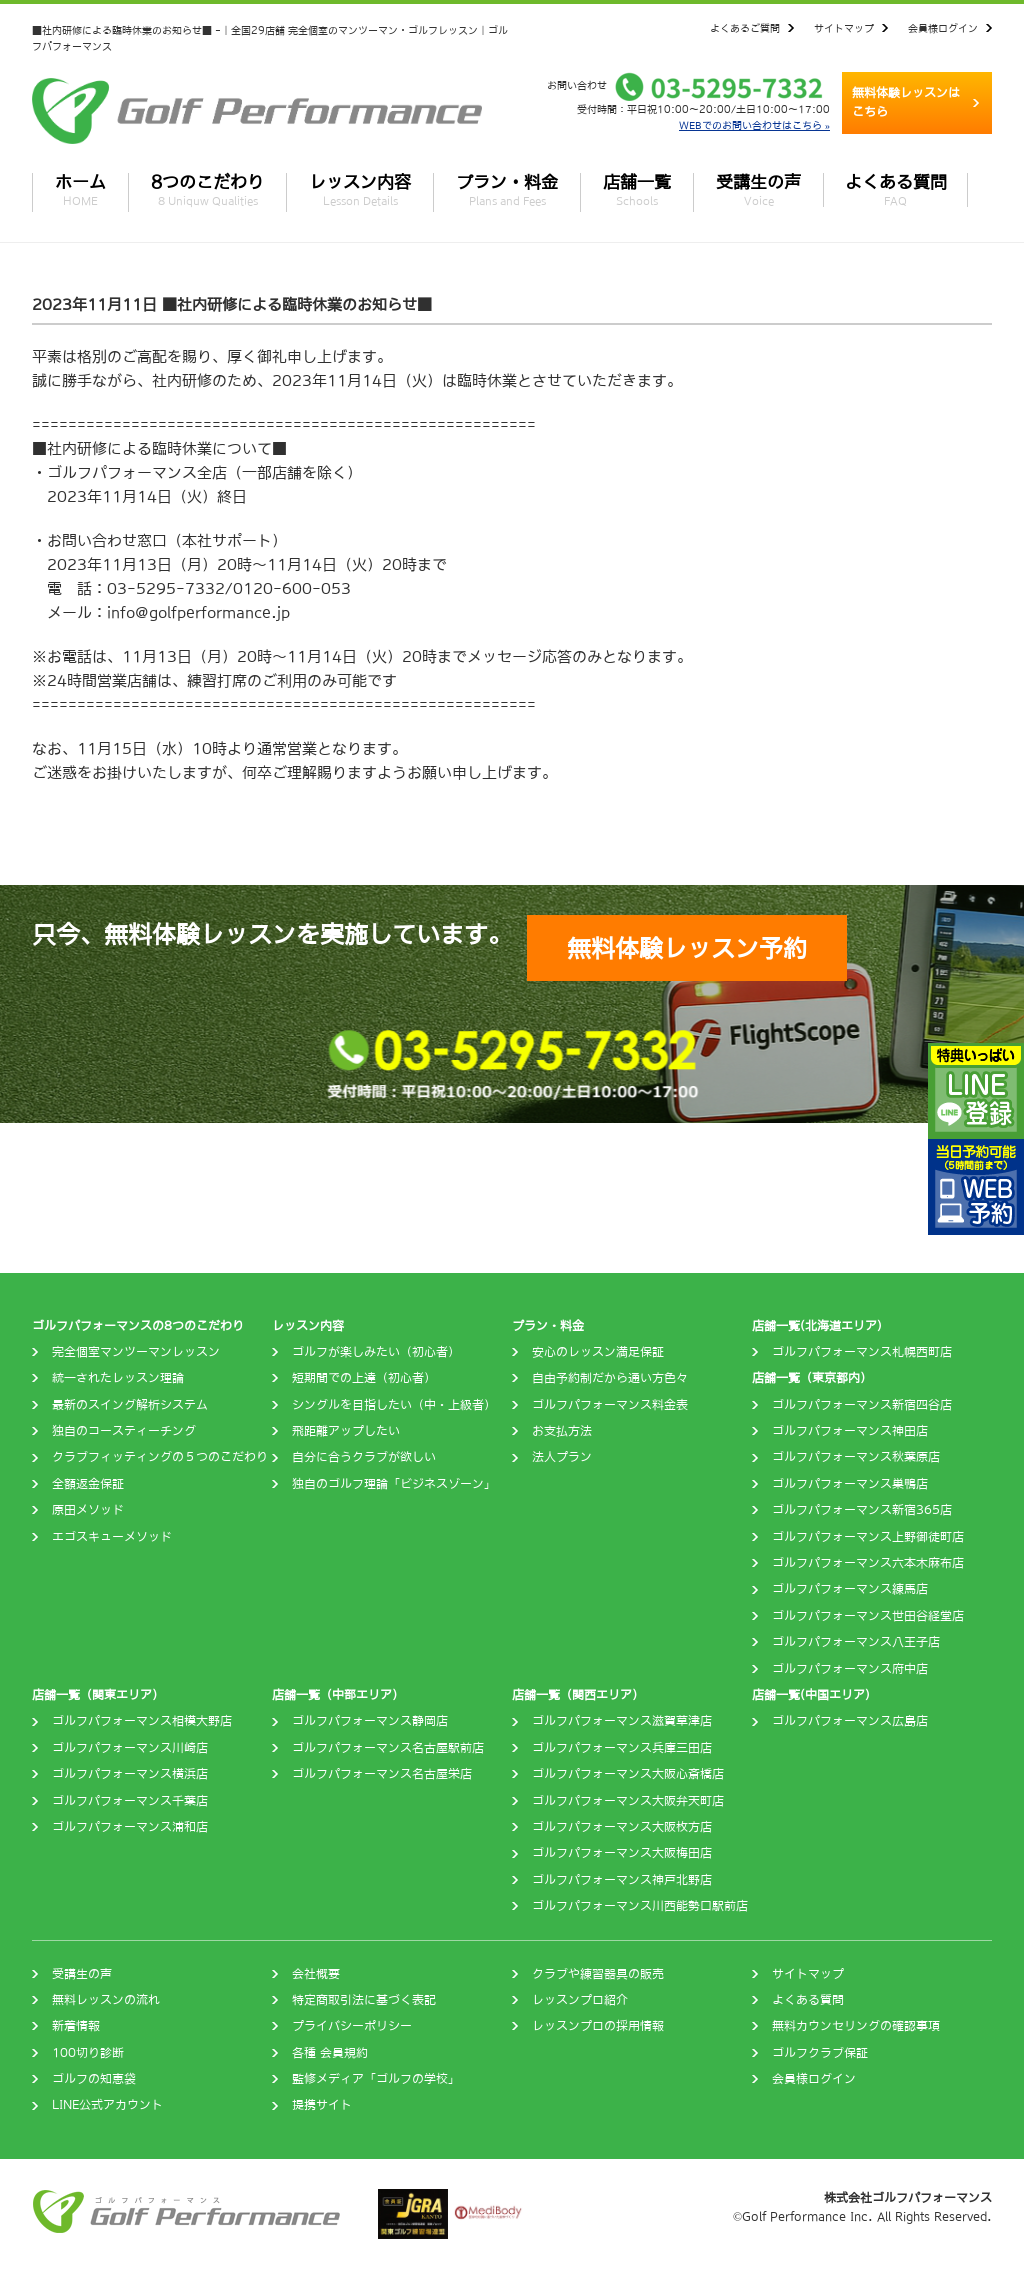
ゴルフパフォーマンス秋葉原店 (856, 1457)
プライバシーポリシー (352, 2026)
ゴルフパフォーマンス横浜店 (130, 1774)
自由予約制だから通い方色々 (610, 1378)
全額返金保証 (88, 1484)
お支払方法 (562, 1431)
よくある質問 (896, 190)
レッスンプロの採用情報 (598, 2026)
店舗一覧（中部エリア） (338, 1695)
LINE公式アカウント (107, 2105)
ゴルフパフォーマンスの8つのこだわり (138, 1326)
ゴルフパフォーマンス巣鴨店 (850, 1484)
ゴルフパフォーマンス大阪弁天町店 (628, 1801)
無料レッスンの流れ (106, 2000)
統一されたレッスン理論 (118, 1378)
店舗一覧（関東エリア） (98, 1695)
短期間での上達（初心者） (364, 1378)
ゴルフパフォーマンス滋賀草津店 (622, 1721)
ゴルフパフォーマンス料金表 (610, 1405)
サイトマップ (844, 28)
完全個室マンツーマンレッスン (136, 1352)
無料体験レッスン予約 (687, 948)
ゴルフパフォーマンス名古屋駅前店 (388, 1748)
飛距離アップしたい (346, 1431)
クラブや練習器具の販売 (598, 1974)
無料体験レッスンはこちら (906, 102)
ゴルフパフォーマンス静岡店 (370, 1721)
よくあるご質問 (745, 28)
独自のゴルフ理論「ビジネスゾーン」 (394, 1484)
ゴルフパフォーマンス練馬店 (850, 1589)
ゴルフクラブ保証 (820, 2053)
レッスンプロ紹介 (580, 2000)
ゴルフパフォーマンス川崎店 (130, 1748)
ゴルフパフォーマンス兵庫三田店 (622, 1748)
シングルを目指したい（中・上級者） (394, 1405)
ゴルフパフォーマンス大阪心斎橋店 (628, 1774)
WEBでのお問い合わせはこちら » (754, 125)
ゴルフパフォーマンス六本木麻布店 (868, 1563)
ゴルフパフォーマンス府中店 (850, 1669)
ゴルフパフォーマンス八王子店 (856, 1642)
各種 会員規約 (330, 2053)
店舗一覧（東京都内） (812, 1378)
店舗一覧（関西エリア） (578, 1695)
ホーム (80, 190)
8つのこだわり (207, 190)
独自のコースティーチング (124, 1431)
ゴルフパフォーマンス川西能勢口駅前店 (640, 1906)
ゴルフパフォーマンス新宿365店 (862, 1510)
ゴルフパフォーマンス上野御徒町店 (868, 1537)
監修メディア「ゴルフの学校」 (376, 2079)
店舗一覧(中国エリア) (811, 1695)
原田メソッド (88, 1510)
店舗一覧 (637, 190)
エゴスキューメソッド (112, 1537)
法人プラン (562, 1457)
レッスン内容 (360, 190)
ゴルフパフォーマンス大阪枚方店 (622, 1827)
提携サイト (322, 2105)
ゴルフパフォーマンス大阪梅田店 (622, 1853)
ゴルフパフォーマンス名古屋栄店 (382, 1774)
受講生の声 (758, 190)
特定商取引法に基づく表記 (364, 2000)
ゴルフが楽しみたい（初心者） (376, 1352)
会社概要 (316, 1974)
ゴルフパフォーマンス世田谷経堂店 (868, 1616)
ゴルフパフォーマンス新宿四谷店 (862, 1405)
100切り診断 (88, 2053)
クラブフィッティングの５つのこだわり (160, 1457)
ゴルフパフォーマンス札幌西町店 (862, 1352)
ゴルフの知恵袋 (94, 2079)
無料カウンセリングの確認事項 (856, 2026)
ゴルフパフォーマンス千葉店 (130, 1801)
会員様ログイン (943, 28)
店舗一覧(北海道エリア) (817, 1326)
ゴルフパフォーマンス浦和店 (130, 1827)
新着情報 (76, 2026)
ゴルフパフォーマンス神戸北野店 (622, 1880)
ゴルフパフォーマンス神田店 (850, 1431)
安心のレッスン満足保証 (598, 1352)
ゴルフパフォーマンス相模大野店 (142, 1721)
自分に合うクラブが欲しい (364, 1457)
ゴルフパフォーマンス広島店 (850, 1721)
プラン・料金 (507, 190)
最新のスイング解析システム (130, 1405)
